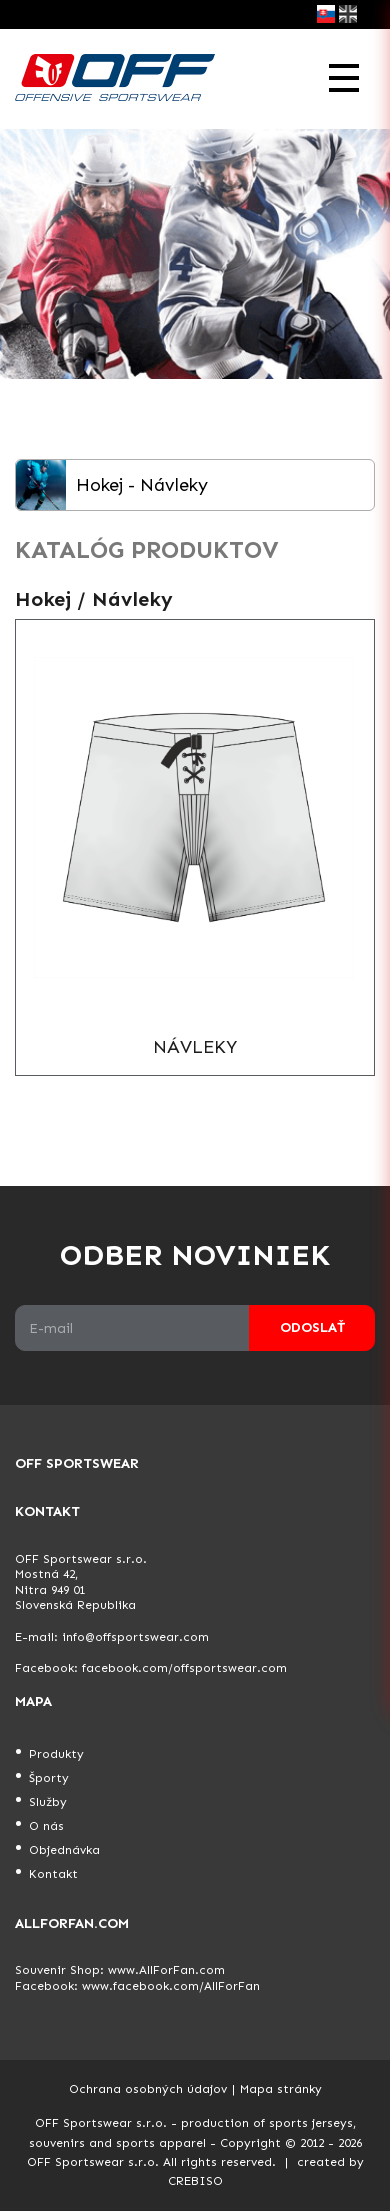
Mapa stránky (281, 2089)
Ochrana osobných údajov (148, 2089)
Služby (48, 1802)
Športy (49, 1778)
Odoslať (312, 1327)
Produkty (56, 1754)
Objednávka (64, 1850)
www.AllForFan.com (166, 1970)
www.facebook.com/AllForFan (171, 1986)
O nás (46, 1826)
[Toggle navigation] (344, 79)
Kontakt (53, 1874)
